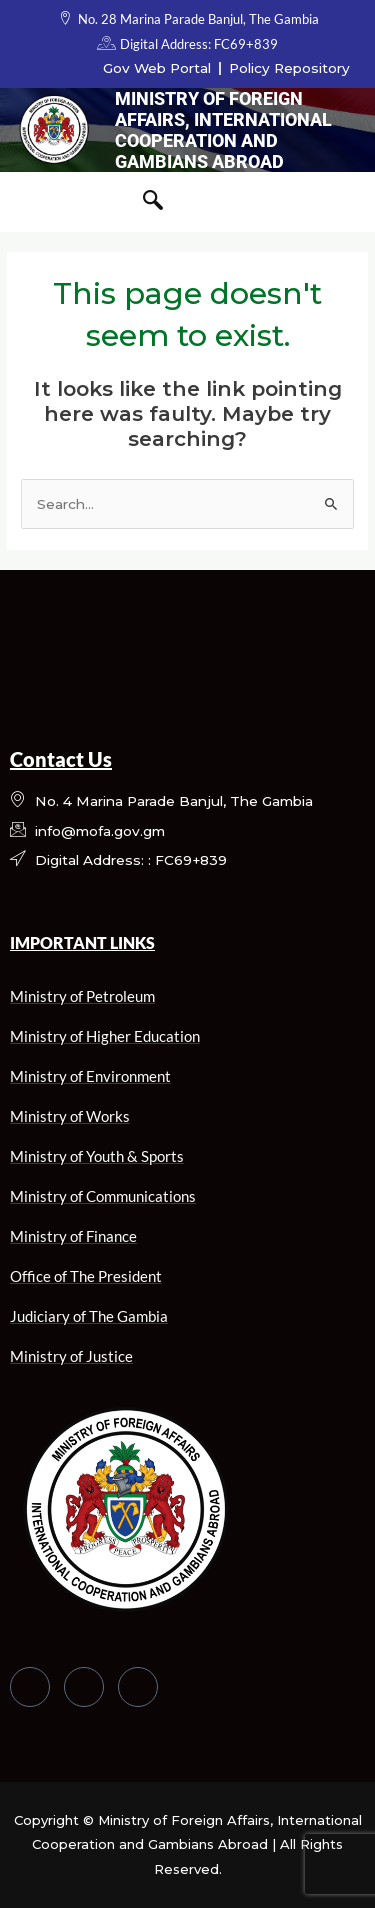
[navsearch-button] (153, 202)
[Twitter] (84, 1687)
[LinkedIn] (138, 1687)
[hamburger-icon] (37, 201)
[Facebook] (30, 1687)
